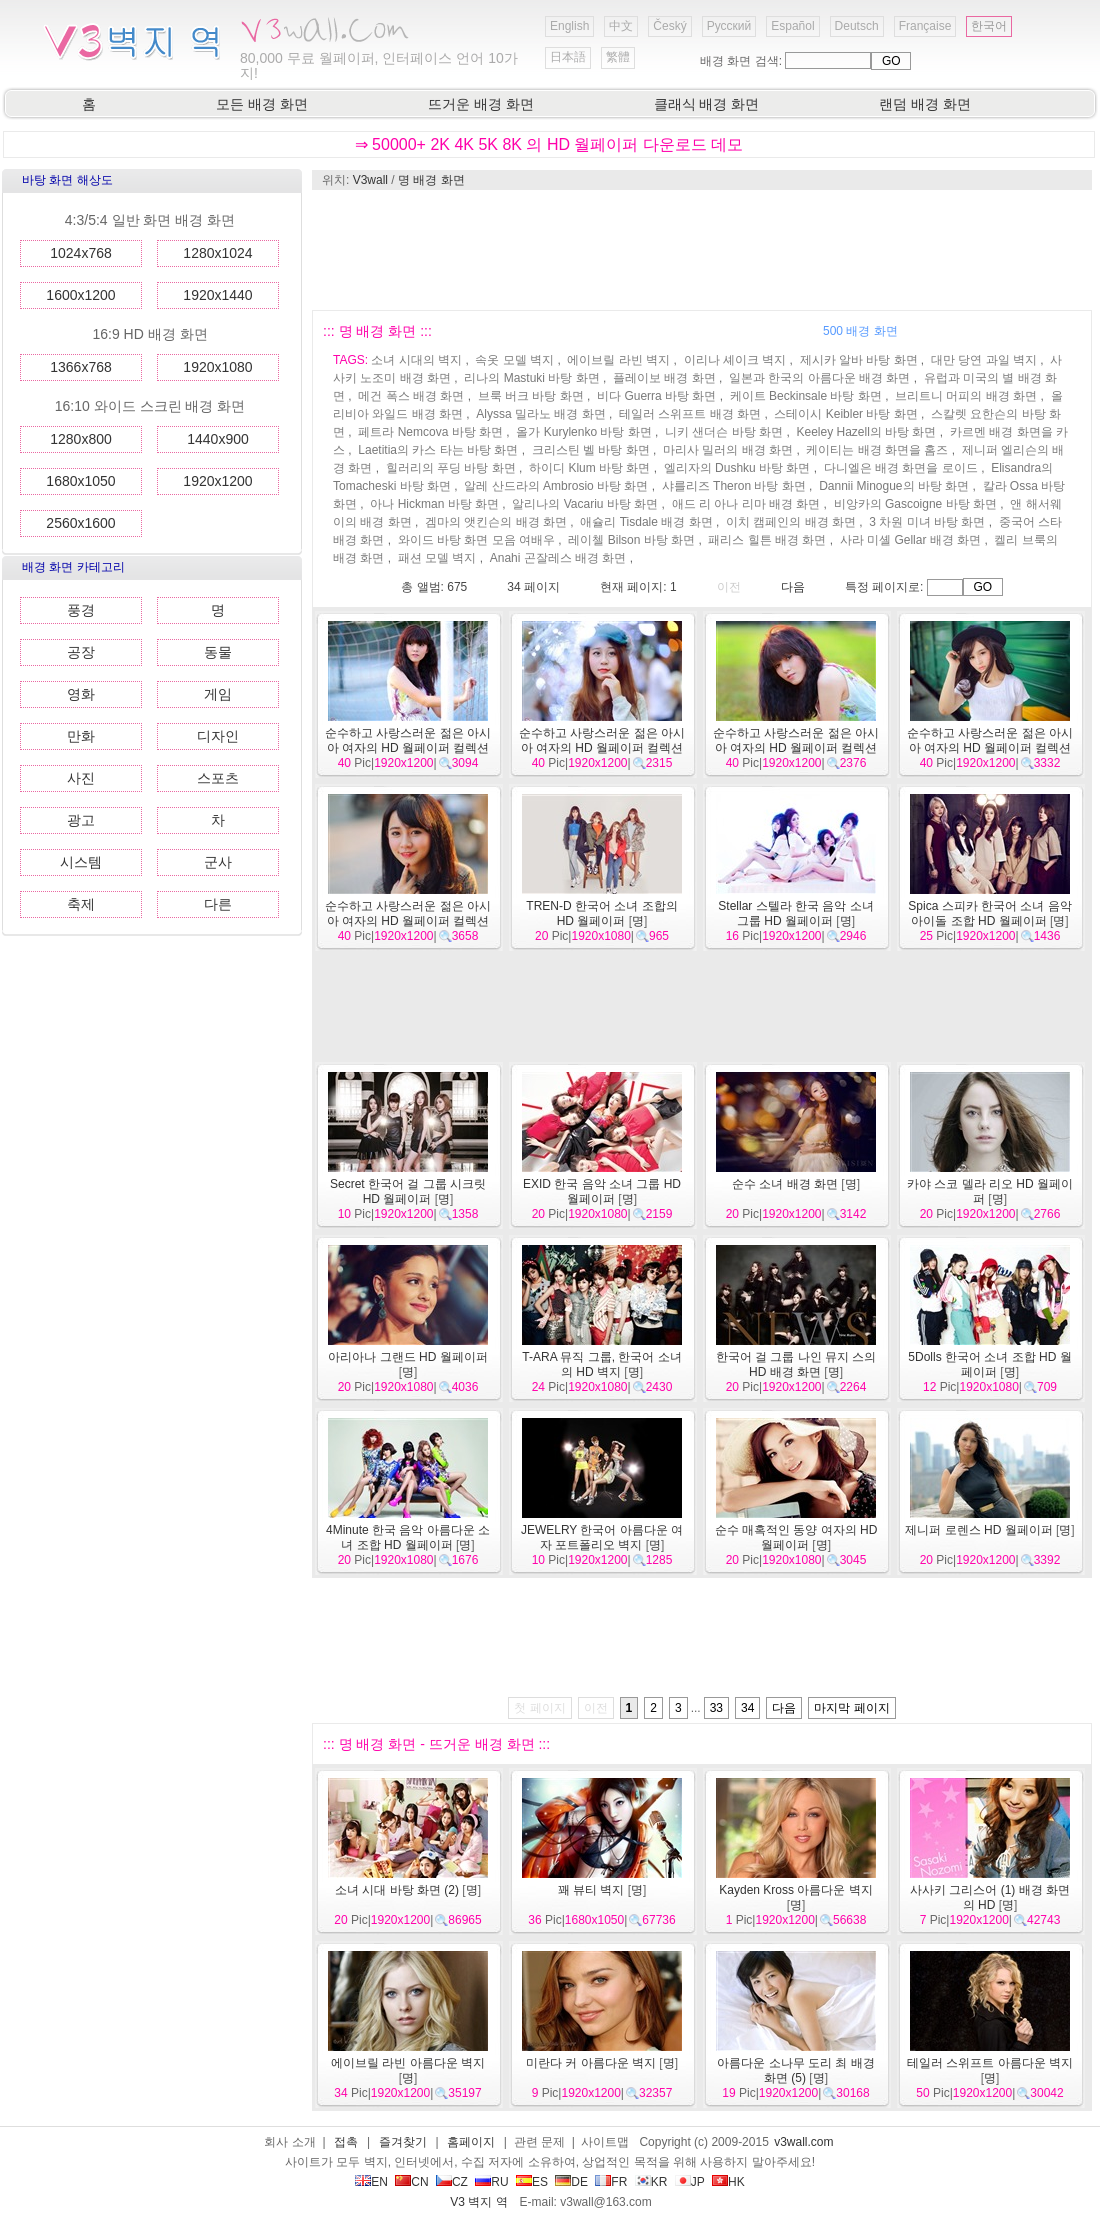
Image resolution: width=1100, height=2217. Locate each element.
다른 (218, 904)
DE (571, 2182)
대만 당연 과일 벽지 (984, 360)
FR (611, 2182)
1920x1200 (217, 481)
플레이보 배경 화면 (664, 378)
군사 (218, 862)
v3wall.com (803, 2142)
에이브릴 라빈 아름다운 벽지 (408, 2063)
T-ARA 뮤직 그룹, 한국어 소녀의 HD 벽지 (601, 1364)
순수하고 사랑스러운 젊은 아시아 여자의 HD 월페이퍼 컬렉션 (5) (408, 748)
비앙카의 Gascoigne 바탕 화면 (915, 504)
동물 (218, 652)
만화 (81, 736)
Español (792, 26)
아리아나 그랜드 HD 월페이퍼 (407, 1357)
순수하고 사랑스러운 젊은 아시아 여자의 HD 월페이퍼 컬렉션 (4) (602, 748)
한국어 (989, 26)
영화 (81, 694)
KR (651, 2182)
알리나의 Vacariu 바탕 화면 (585, 504)
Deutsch (857, 26)
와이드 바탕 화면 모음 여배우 (476, 540)
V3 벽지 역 (478, 2202)
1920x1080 (217, 367)
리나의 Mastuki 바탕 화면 (531, 378)
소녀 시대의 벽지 (416, 360)
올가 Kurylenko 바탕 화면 (583, 432)
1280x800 (81, 439)
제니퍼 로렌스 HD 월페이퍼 (978, 1530)
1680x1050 (80, 481)
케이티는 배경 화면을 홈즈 (877, 450)
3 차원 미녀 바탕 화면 (927, 522)
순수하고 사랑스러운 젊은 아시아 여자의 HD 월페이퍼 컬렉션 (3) (796, 748)
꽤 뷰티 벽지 (591, 1890)
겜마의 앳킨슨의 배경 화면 (496, 522)
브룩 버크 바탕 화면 (531, 396)
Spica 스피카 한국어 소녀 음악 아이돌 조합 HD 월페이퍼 (989, 913)
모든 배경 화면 (262, 104)
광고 (81, 820)
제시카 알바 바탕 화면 (859, 360)
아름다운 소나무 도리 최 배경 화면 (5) (795, 2070)
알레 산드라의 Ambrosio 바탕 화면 (556, 486)
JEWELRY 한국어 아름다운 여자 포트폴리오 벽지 (602, 1537)
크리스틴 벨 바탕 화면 (591, 450)
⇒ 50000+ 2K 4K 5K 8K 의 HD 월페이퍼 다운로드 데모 (549, 144)
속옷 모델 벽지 (514, 360)
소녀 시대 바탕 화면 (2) (397, 1890)
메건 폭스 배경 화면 (411, 396)
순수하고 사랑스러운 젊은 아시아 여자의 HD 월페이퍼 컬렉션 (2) (990, 748)
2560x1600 (80, 523)
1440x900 (218, 439)
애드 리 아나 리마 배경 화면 (746, 504)
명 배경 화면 (431, 180)
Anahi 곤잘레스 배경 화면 (558, 558)
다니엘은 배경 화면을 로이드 (901, 468)
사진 (81, 778)
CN (411, 2182)
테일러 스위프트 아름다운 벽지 (990, 2063)
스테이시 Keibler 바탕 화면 (845, 414)
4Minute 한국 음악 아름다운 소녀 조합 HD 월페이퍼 (408, 1537)
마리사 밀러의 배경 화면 (728, 450)
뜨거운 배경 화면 (481, 104)
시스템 (81, 862)
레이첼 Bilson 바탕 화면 (631, 540)
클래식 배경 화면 (707, 104)
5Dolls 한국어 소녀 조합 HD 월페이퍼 (989, 1364)
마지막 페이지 (851, 1708)
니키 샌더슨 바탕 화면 (724, 432)
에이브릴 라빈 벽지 (618, 360)
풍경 (81, 610)
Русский (729, 26)
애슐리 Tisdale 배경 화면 (646, 522)
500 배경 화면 (860, 331)
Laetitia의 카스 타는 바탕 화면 (438, 450)
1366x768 (81, 367)
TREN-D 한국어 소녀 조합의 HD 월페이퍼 (601, 913)
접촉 (346, 2142)
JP (690, 2182)
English (569, 26)
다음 (793, 587)
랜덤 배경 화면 (925, 104)
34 (747, 1708)
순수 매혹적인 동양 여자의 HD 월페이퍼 (796, 1537)
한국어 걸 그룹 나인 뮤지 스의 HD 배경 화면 (796, 1364)
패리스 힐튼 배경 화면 (767, 540)
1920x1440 (217, 295)
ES (532, 2182)
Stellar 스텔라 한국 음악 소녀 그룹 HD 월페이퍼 (795, 913)
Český (669, 26)
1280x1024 (217, 253)
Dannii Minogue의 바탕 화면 (894, 486)
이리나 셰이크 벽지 (735, 360)
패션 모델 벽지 (437, 558)
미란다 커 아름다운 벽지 (591, 2063)
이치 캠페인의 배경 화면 (791, 522)
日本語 (568, 57)
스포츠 (218, 778)
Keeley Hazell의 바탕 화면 (866, 432)
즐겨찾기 (403, 2142)
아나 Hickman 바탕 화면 (434, 504)
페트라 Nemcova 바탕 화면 (430, 432)
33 (716, 1708)
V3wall (370, 180)
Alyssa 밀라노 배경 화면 (540, 414)
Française (925, 26)
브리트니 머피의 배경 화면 (966, 396)
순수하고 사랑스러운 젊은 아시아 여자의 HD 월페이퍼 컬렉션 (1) (408, 921)
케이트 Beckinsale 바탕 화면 (806, 396)
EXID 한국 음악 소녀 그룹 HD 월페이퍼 (602, 1191)
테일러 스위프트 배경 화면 (690, 414)
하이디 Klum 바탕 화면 (589, 468)
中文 (621, 26)
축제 (81, 904)
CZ (452, 2182)
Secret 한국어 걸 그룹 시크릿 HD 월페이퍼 (408, 1191)
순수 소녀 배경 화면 (785, 1184)
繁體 (618, 57)
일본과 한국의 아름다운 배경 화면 (819, 378)
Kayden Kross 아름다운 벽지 (795, 1890)
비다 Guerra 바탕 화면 (656, 396)
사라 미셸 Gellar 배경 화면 (910, 540)
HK (728, 2182)
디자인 (218, 736)
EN (371, 2182)
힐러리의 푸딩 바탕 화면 (451, 468)
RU (491, 2182)
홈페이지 (471, 2142)
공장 (81, 652)
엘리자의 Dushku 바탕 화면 (737, 468)
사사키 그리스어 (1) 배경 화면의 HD (990, 1897)
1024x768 (81, 253)
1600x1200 (80, 295)
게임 (218, 694)
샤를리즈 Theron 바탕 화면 (734, 486)
